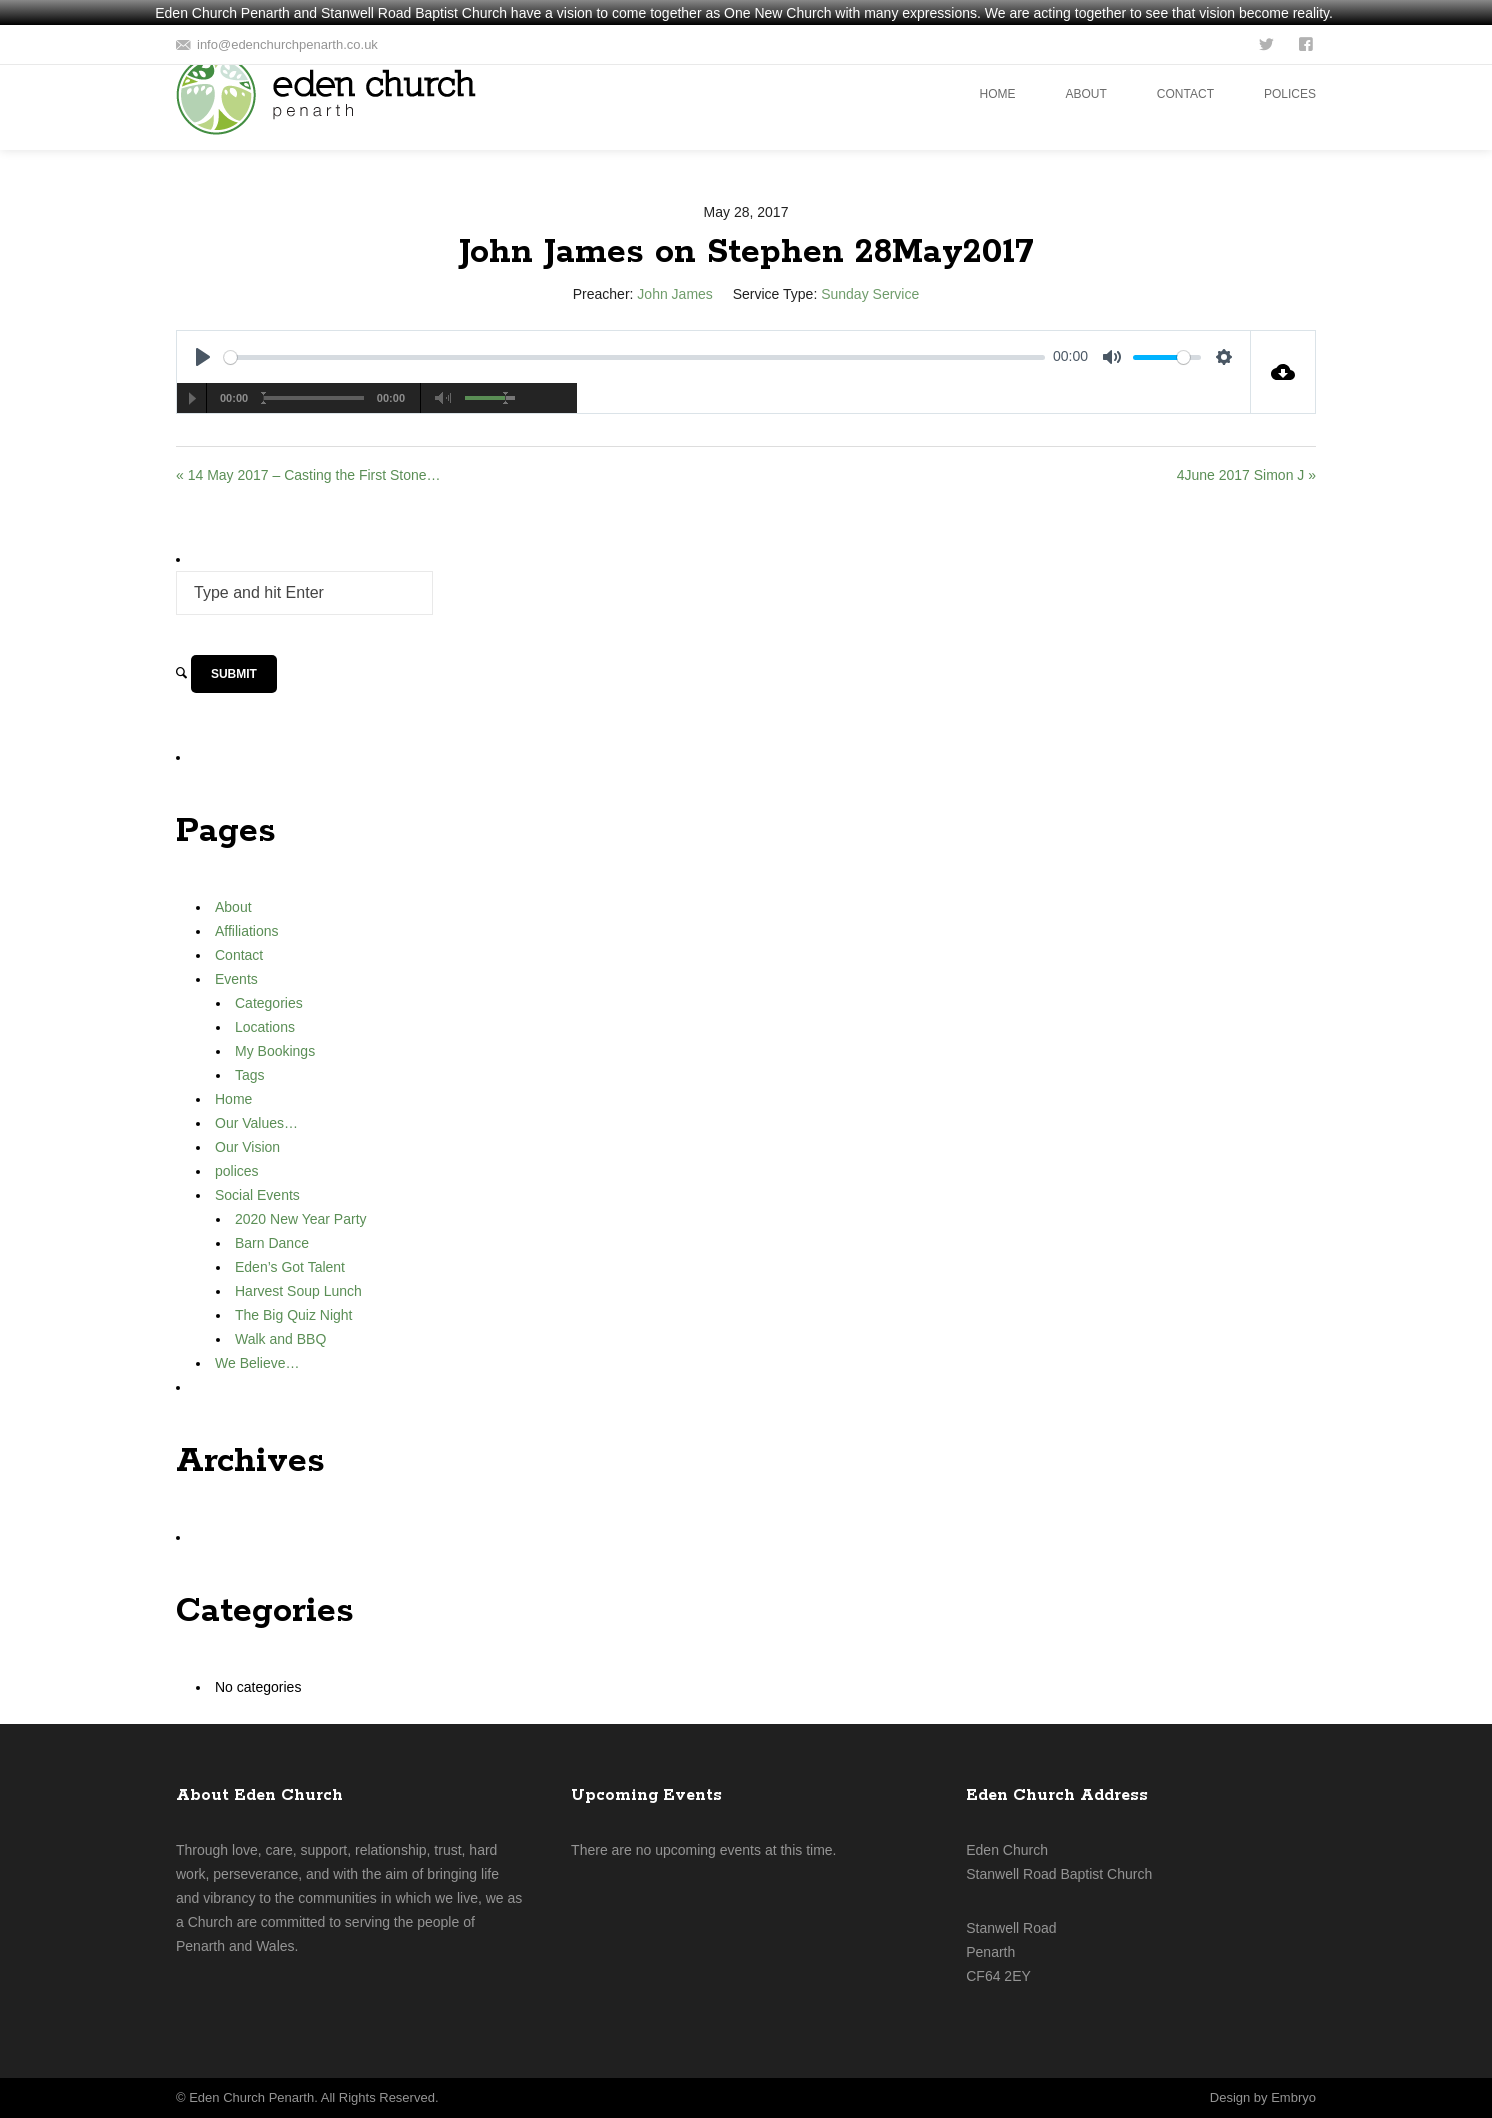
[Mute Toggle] (444, 398)
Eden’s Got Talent (290, 1267)
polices (237, 1171)
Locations (265, 1027)
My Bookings (275, 1051)
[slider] (634, 357)
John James (674, 294)
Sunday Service (870, 294)
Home (233, 1099)
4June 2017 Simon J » (1246, 475)
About (233, 907)
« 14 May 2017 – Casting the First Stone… (308, 475)
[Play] (203, 357)
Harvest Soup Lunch (298, 1291)
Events (236, 979)
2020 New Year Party (301, 1219)
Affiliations (247, 931)
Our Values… (256, 1123)
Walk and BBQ (280, 1339)
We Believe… (257, 1363)
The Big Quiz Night (294, 1315)
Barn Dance (272, 1243)
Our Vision (247, 1147)
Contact (239, 955)
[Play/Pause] (192, 398)
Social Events (257, 1195)
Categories (269, 1003)
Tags (250, 1075)
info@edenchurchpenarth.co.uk (287, 44)
